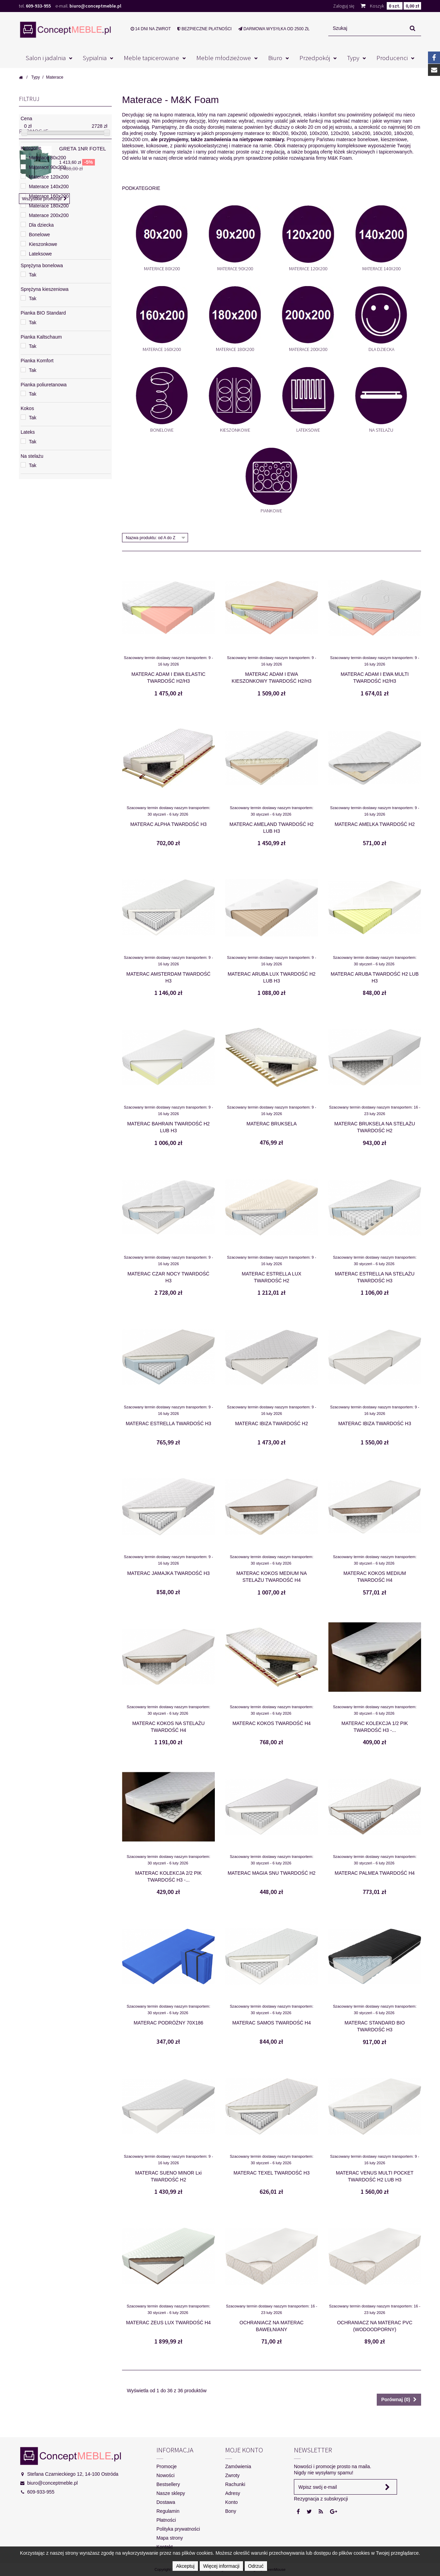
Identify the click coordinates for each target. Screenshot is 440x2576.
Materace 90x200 (235, 268)
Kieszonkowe (235, 430)
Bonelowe (162, 430)
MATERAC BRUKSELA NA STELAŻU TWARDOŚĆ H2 (374, 1127)
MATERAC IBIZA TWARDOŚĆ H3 (374, 1423)
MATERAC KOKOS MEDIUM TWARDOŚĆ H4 (374, 1576)
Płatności (166, 2520)
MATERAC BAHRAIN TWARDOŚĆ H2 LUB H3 (168, 1127)
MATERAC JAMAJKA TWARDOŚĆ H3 (168, 1573)
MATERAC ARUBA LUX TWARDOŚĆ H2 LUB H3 (272, 977)
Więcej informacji (221, 2566)
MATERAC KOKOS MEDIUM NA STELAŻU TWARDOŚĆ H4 (271, 1576)
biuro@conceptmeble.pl (95, 6)
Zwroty (232, 2475)
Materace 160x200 (162, 349)
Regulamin (167, 2511)
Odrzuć (256, 2566)
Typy (353, 58)
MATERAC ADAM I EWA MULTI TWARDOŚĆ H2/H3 (375, 677)
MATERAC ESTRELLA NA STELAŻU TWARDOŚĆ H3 (375, 1277)
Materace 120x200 (308, 268)
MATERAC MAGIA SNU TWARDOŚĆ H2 (272, 1873)
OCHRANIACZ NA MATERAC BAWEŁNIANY (272, 2326)
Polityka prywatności (178, 2529)
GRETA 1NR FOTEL (82, 510)
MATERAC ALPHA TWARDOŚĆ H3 (168, 824)
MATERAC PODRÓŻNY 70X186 (169, 2022)
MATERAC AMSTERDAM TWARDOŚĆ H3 (168, 977)
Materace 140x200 (381, 268)
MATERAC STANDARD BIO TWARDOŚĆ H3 (374, 2026)
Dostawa (165, 2502)
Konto (231, 2502)
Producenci (392, 58)
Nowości (165, 2475)
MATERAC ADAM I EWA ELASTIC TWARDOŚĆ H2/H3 (168, 677)
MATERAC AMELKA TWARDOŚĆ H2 (374, 824)
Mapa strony (169, 2538)
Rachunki (235, 2484)
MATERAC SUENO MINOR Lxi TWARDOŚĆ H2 (168, 2176)
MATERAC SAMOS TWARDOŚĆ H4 (271, 2022)
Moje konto (244, 2450)
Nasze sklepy (170, 2493)
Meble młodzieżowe (223, 58)
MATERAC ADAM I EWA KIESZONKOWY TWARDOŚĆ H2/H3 (271, 677)
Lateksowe (308, 430)
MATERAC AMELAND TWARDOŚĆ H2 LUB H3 (272, 827)
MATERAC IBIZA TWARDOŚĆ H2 (271, 1423)
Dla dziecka (381, 349)
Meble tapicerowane (151, 58)
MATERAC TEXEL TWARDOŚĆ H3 (271, 2173)
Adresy (232, 2493)
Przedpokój (314, 58)
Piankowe (271, 511)
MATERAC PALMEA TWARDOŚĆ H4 (375, 1873)
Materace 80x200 (162, 268)
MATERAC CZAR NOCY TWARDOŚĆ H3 (168, 1277)
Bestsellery (168, 2484)
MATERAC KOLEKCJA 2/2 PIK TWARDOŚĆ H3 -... (168, 1876)
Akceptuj (185, 2566)
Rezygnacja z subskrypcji (321, 2498)
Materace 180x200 (235, 349)
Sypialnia (95, 58)
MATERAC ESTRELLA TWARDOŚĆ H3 (168, 1423)
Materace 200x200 (308, 349)
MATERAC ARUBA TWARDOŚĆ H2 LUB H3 (375, 977)
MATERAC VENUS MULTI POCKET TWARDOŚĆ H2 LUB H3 (375, 2176)
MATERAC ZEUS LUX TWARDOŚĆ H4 (168, 2322)
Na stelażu (381, 430)
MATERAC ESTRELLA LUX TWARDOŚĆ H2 (271, 1277)
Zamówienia (238, 2466)
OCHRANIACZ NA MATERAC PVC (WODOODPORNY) (374, 2326)
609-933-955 (38, 6)
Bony (230, 2511)
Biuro (275, 58)
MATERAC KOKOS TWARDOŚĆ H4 (271, 1723)
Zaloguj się (343, 6)
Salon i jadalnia (46, 58)
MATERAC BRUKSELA (271, 1123)
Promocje (33, 493)
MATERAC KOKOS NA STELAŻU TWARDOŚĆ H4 (168, 1727)
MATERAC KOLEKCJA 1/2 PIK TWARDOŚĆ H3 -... (374, 1727)
